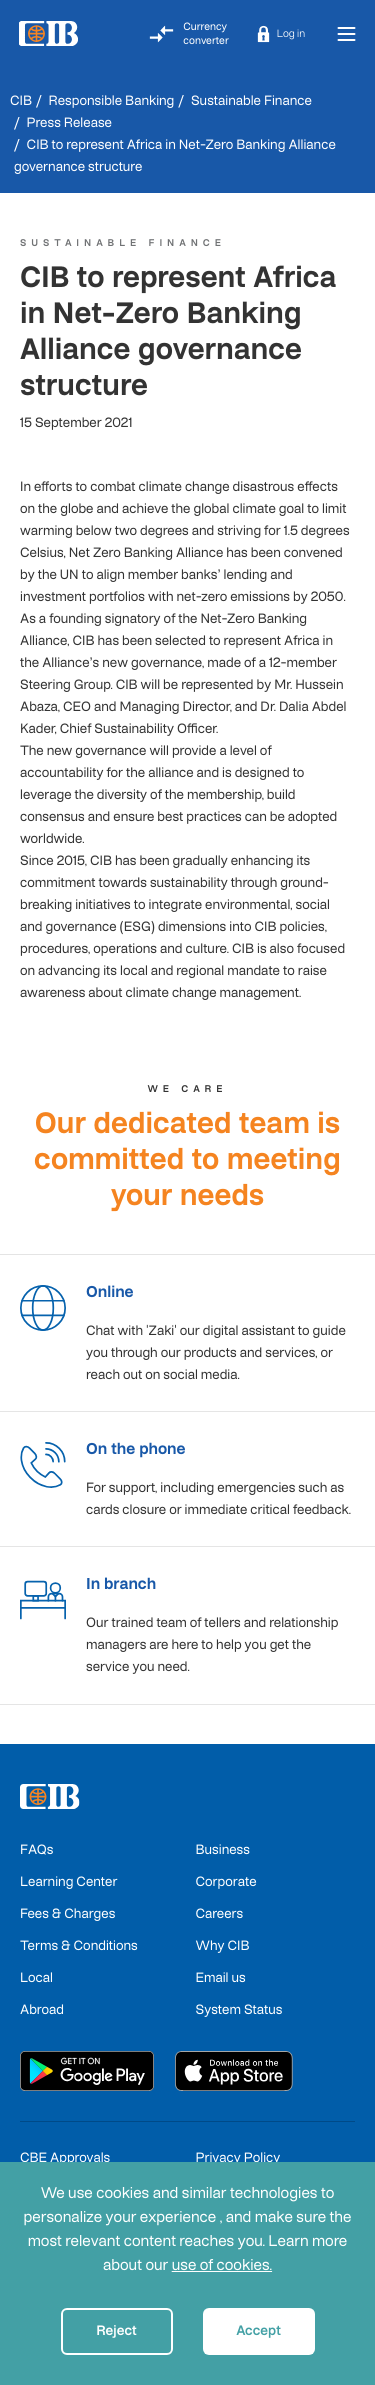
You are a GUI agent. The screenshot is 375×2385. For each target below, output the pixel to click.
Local (36, 1977)
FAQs (36, 1849)
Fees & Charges (67, 1913)
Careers (220, 1913)
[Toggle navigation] (346, 33)
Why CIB (223, 1945)
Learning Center (68, 1881)
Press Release (69, 122)
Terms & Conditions (79, 1945)
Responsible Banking (112, 100)
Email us (221, 1977)
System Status (239, 2009)
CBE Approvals (65, 2157)
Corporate (226, 1881)
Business (223, 1849)
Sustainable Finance (251, 100)
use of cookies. (222, 2265)
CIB (21, 100)
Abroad (42, 2009)
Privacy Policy (238, 2157)
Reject (116, 2330)
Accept (258, 2330)
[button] (281, 34)
